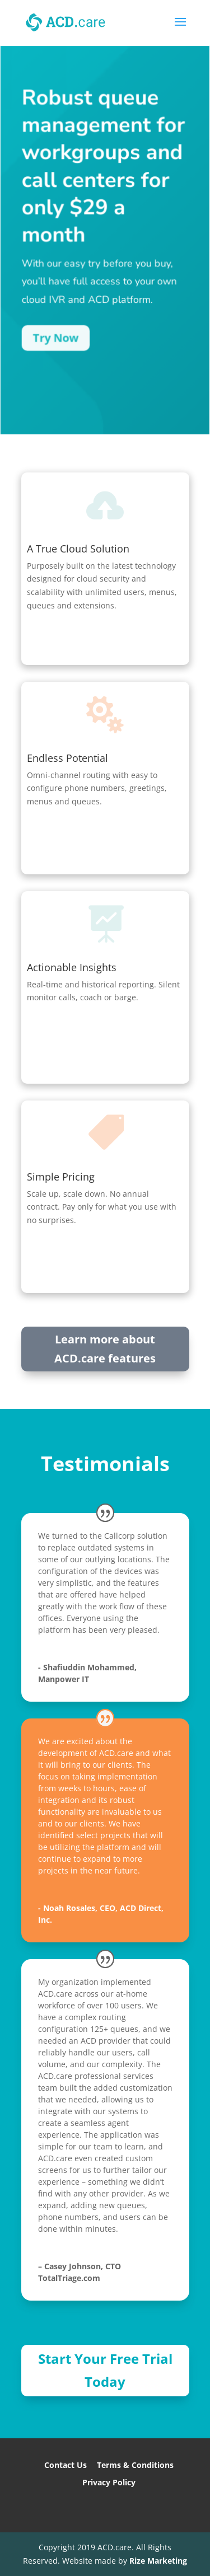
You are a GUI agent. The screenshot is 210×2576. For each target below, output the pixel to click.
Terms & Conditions (135, 2465)
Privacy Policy (109, 2482)
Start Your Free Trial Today (105, 2370)
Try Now (55, 338)
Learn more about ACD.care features (105, 1349)
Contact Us (65, 2465)
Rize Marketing (158, 2560)
